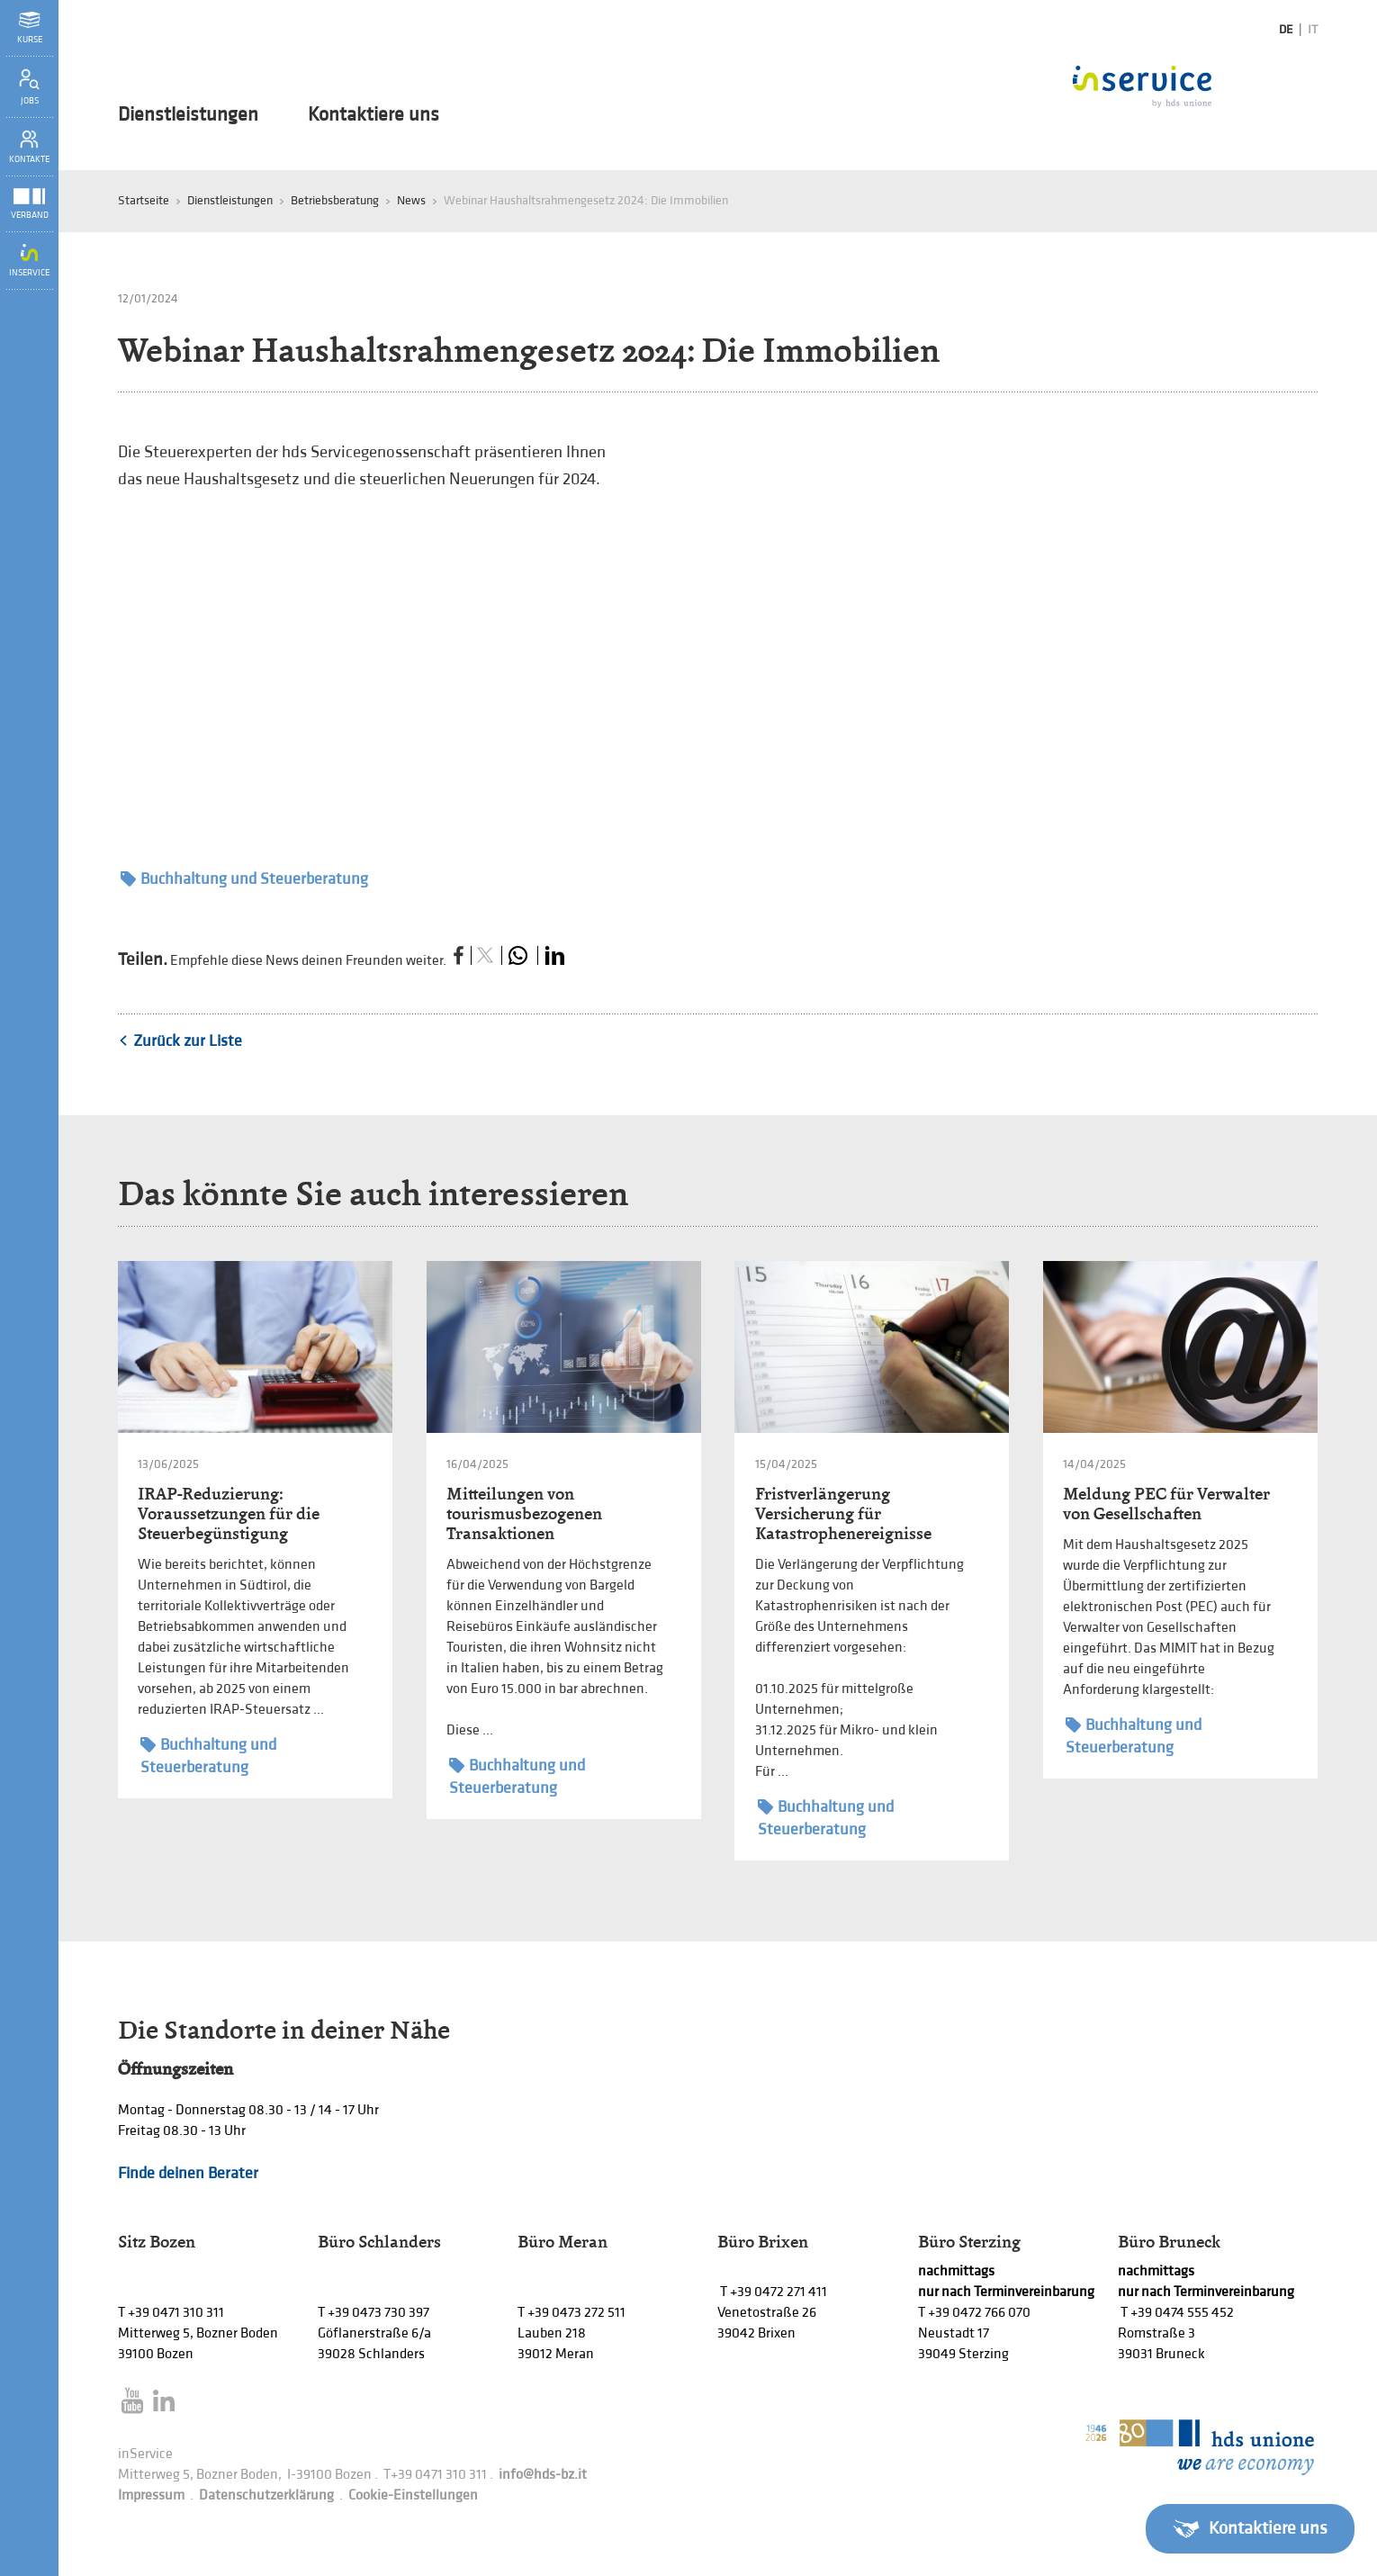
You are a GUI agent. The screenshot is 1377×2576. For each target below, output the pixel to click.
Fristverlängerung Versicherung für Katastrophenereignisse (843, 1513)
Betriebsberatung (335, 200)
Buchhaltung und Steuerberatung (244, 879)
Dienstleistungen (188, 115)
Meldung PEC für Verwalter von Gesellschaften (1166, 1503)
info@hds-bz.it (543, 2474)
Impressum (151, 2495)
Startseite (143, 200)
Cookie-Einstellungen (413, 2495)
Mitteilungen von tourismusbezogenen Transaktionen (524, 1513)
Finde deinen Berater (188, 2173)
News (411, 200)
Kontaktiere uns (373, 115)
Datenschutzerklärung (266, 2495)
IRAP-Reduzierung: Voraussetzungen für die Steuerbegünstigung (229, 1513)
